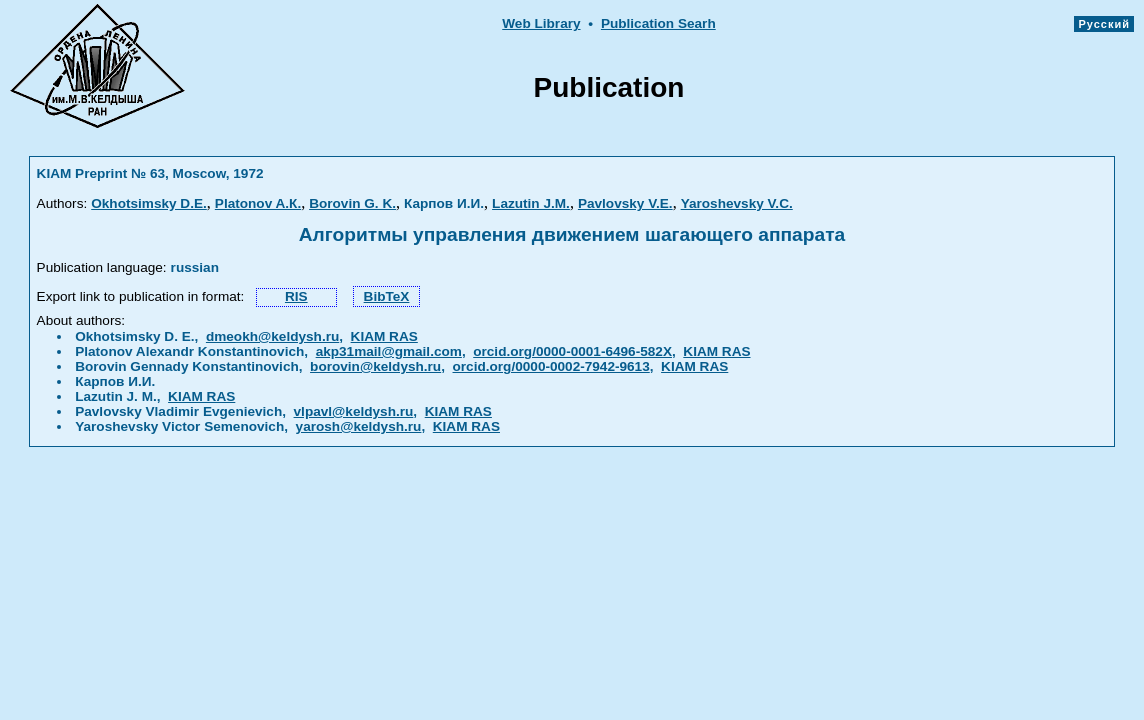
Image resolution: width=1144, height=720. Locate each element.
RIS (296, 296)
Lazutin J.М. (531, 203)
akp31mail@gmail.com (389, 351)
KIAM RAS (384, 336)
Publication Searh (658, 23)
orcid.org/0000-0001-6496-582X (572, 351)
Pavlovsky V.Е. (625, 203)
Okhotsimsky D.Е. (149, 203)
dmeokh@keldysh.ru (272, 336)
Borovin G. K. (352, 203)
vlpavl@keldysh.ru (354, 411)
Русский (1104, 24)
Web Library (541, 23)
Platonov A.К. (258, 203)
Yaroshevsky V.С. (737, 203)
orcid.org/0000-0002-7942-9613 (551, 366)
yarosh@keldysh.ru (359, 426)
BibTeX (387, 296)
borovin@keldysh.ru (375, 366)
